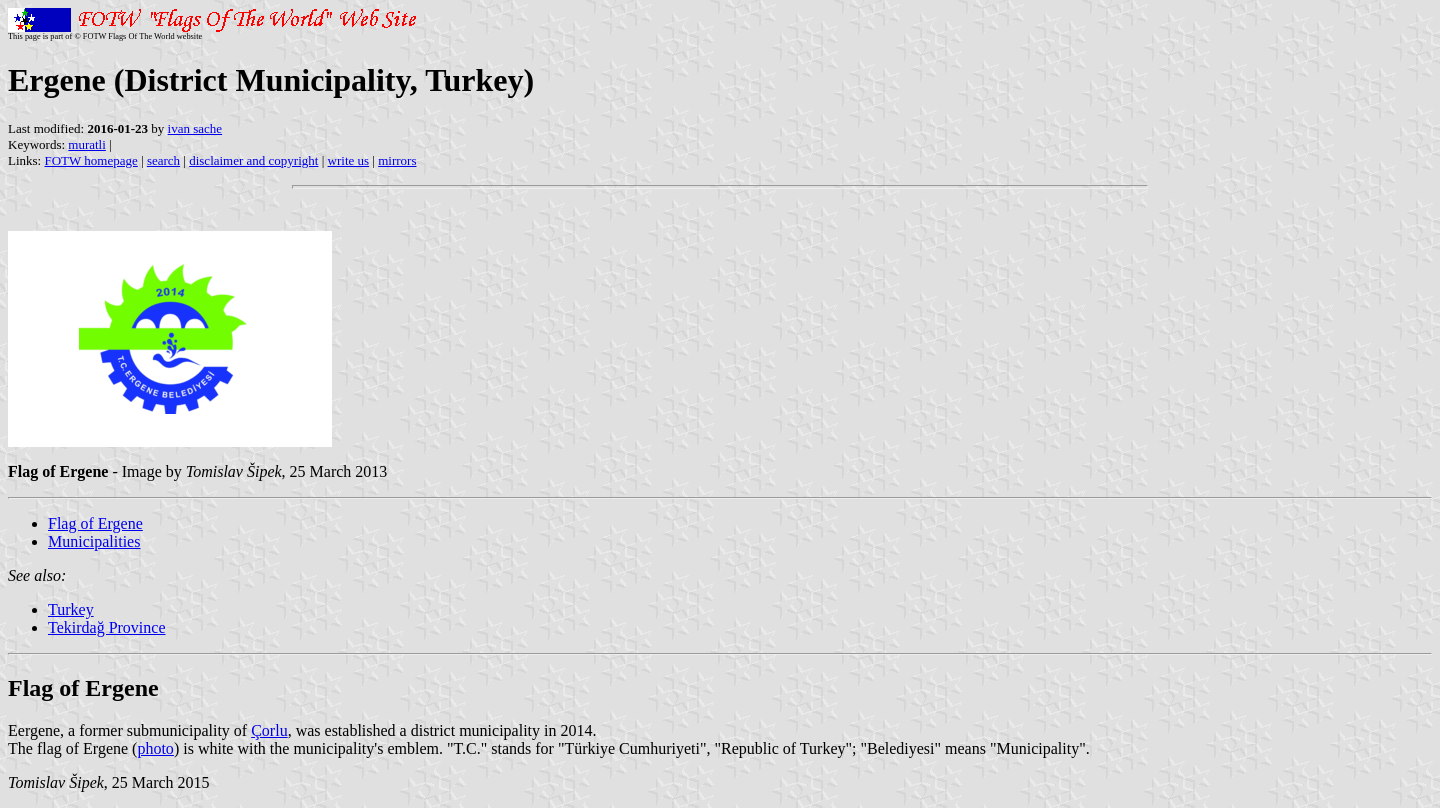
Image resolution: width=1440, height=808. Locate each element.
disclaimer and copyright (253, 160)
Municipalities (94, 541)
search (163, 160)
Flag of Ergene (95, 523)
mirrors (397, 160)
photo (155, 748)
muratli (87, 144)
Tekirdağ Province (107, 627)
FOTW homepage (90, 160)
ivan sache (195, 128)
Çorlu (269, 730)
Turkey (71, 609)
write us (349, 160)
